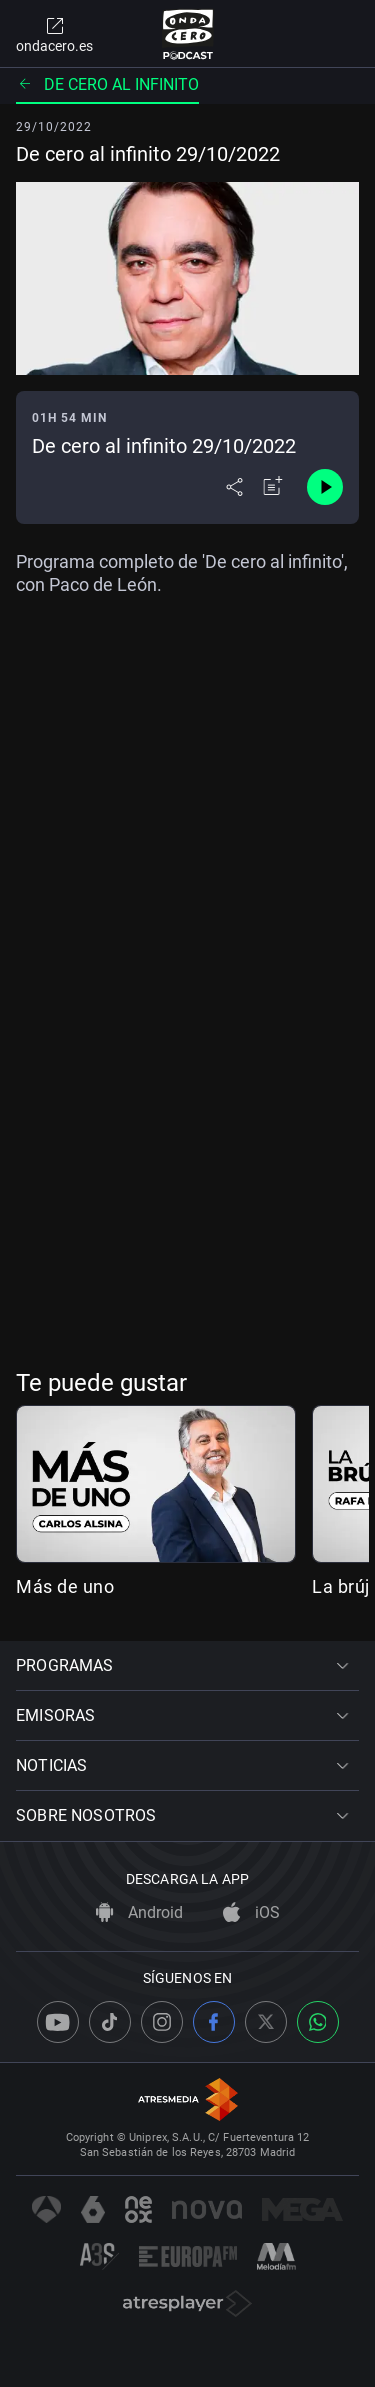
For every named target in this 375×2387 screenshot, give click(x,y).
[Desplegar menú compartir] (234, 487)
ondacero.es (54, 34)
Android (139, 1912)
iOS (251, 1912)
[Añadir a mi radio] (273, 487)
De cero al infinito (107, 84)
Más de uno (65, 1586)
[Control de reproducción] (325, 487)
